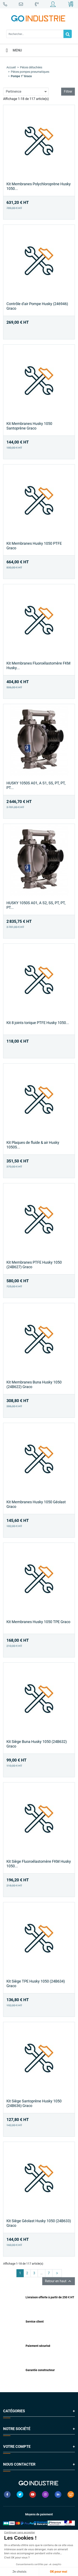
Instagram (45, 2494)
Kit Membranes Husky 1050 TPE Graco (38, 1622)
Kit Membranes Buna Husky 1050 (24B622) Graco (34, 1384)
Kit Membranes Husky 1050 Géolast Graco (36, 1504)
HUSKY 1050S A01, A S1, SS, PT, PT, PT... (36, 785)
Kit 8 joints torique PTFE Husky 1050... (37, 1022)
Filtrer (68, 91)
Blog (70, 2494)
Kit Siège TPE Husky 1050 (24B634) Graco (35, 1983)
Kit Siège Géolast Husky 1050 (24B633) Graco (38, 2223)
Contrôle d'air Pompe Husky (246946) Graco (37, 306)
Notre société (16, 2428)
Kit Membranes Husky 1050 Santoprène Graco (29, 425)
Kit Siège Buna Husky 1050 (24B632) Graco (36, 1743)
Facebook (7, 2494)
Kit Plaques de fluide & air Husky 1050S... (32, 1144)
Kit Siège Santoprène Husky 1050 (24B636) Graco (34, 2103)
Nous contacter (19, 2464)
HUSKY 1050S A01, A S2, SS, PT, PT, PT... (36, 905)
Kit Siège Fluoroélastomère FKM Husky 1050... (38, 1863)
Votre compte (17, 2446)
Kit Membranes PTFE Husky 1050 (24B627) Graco (34, 1264)
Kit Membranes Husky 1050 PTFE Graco (34, 545)
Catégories (14, 2411)
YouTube (32, 2494)
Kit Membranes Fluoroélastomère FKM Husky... (38, 665)
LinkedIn (58, 2494)
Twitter (20, 2494)
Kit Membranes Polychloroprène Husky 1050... (38, 186)
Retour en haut (58, 2281)
